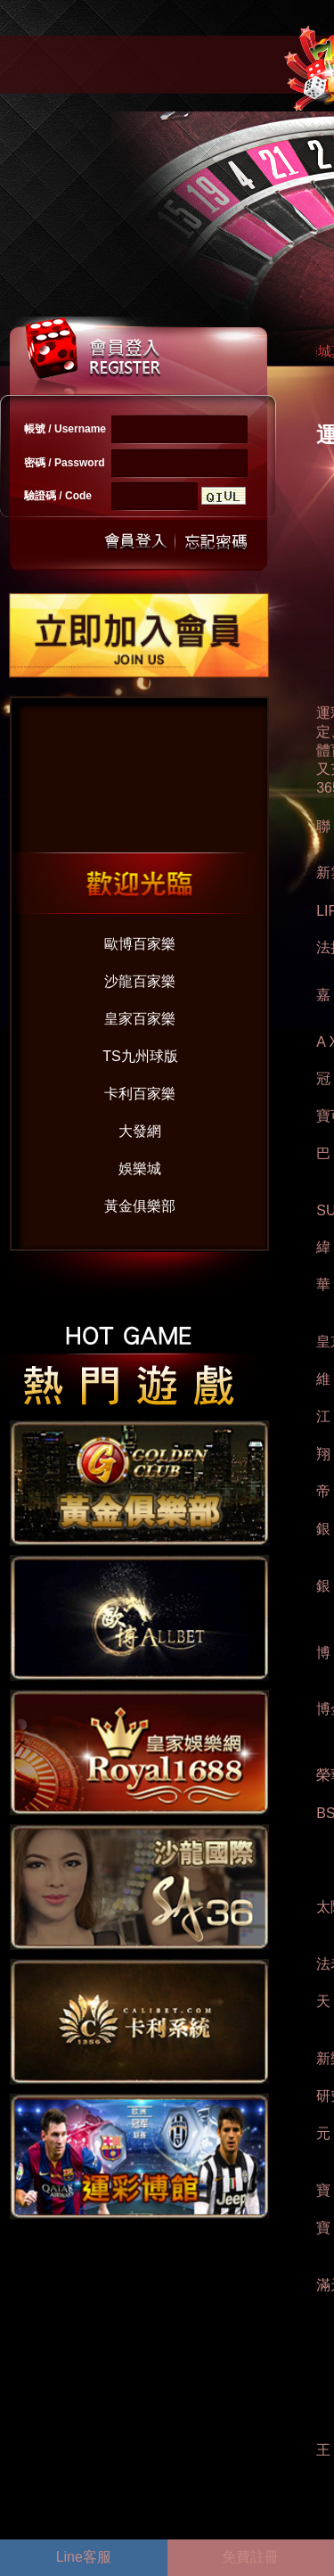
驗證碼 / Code (58, 496)
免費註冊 (250, 2556)
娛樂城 (139, 1168)
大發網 (139, 1131)
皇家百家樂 (139, 1018)
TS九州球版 (139, 1056)
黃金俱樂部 (139, 1206)
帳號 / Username (65, 429)
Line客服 (83, 2556)
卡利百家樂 (139, 1093)
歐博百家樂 (139, 943)
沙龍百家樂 (139, 981)
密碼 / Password (64, 463)
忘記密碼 (211, 542)
